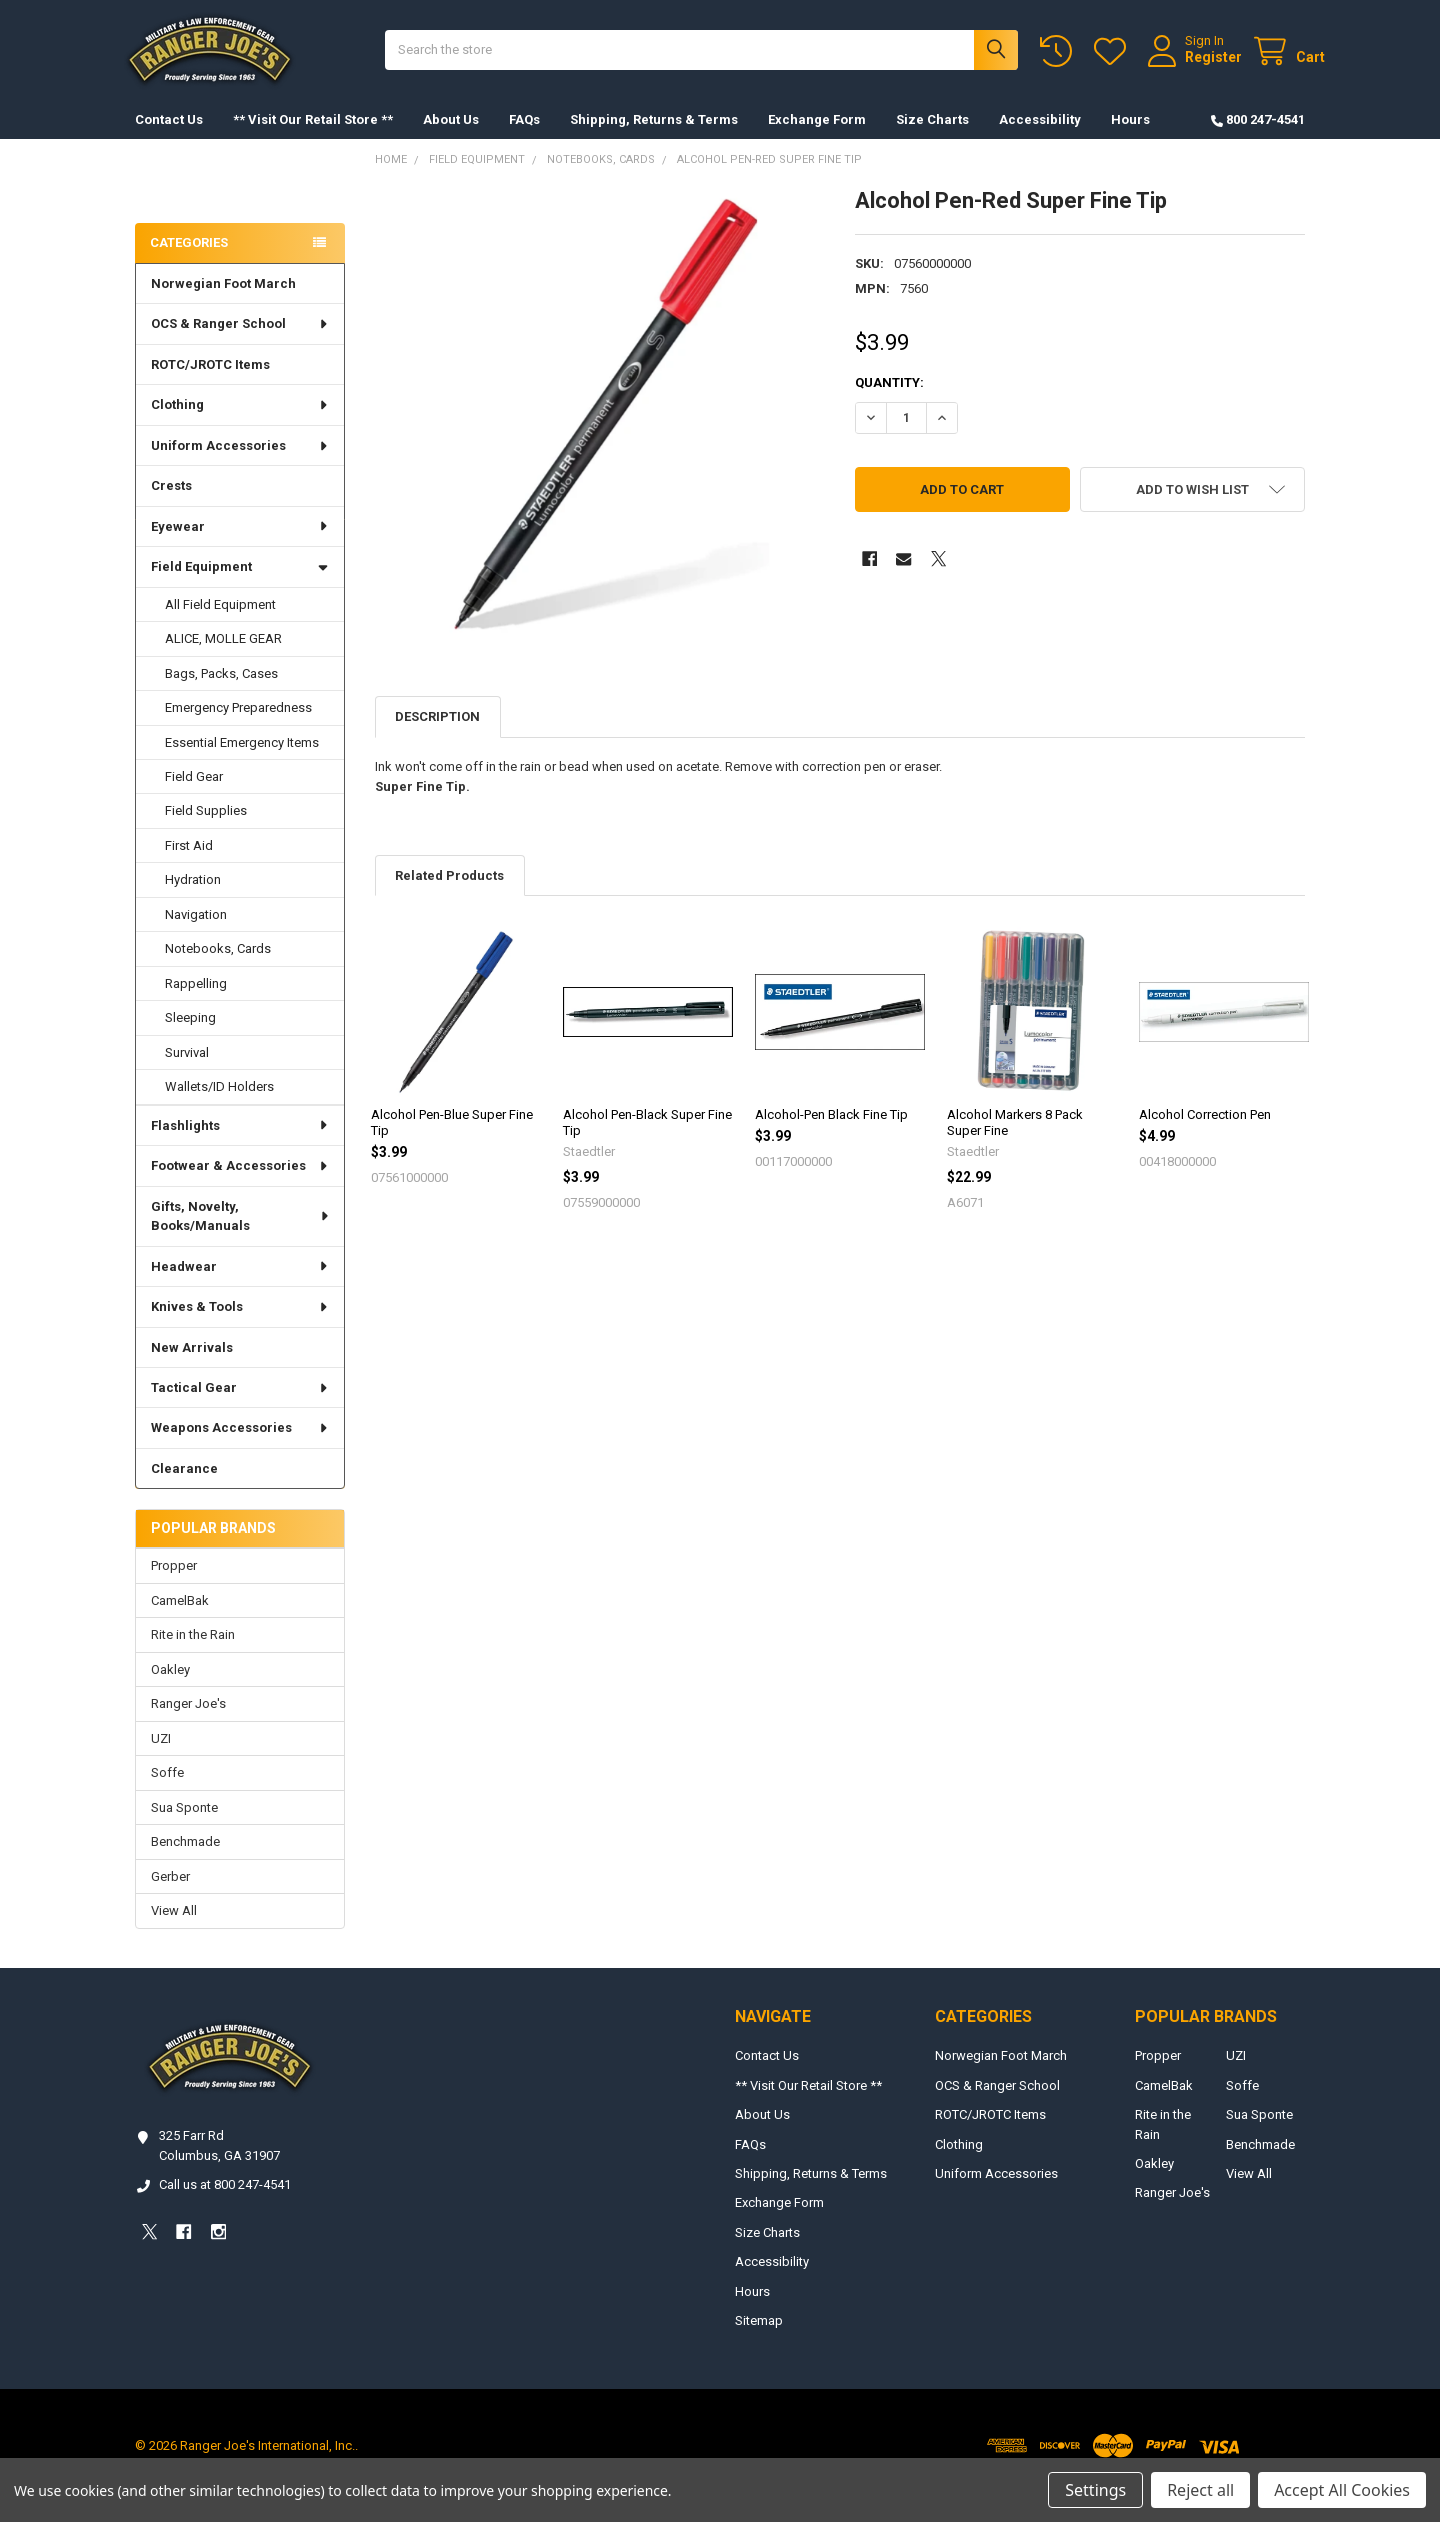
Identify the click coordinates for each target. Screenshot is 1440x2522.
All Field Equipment (220, 624)
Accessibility (1040, 139)
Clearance (184, 1488)
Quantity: (889, 402)
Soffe (167, 1792)
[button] (1192, 509)
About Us (451, 139)
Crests (171, 505)
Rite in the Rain (193, 1654)
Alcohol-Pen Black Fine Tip (831, 1134)
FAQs (524, 139)
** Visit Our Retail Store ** (313, 139)
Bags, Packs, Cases (221, 693)
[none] (600, 432)
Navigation (196, 934)
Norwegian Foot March (223, 303)
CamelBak (180, 1620)
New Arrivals (192, 1367)
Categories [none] (189, 262)
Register (1193, 67)
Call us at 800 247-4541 (225, 2204)
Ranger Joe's (188, 1723)
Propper (174, 1585)
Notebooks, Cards (218, 968)
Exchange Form (817, 139)
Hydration (193, 899)
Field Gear (194, 796)
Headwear (240, 1286)
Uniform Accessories (240, 465)
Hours (1130, 139)
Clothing (240, 424)
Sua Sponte (184, 1827)
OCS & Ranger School (240, 343)
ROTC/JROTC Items (210, 384)
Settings (1095, 2490)
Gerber (170, 1896)
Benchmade (185, 1861)
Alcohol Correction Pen (1205, 1134)
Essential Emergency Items (242, 762)
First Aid (189, 865)
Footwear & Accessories (240, 1185)
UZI (161, 1758)
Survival (187, 1072)
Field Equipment (240, 586)
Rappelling (196, 1003)
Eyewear (240, 546)
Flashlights (240, 1145)
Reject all (1200, 2490)
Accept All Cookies (1342, 2490)
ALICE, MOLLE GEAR (223, 658)
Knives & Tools (240, 1326)
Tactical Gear (240, 1407)
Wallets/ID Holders (219, 1106)
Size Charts (932, 139)
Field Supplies (206, 830)
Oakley (170, 1689)
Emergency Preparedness (238, 727)
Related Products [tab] (449, 895)
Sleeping (190, 1037)
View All (174, 1930)
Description (437, 736)
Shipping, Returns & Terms (654, 139)
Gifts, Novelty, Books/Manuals (241, 1236)
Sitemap (759, 2340)
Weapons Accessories (240, 1447)
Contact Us (169, 139)
